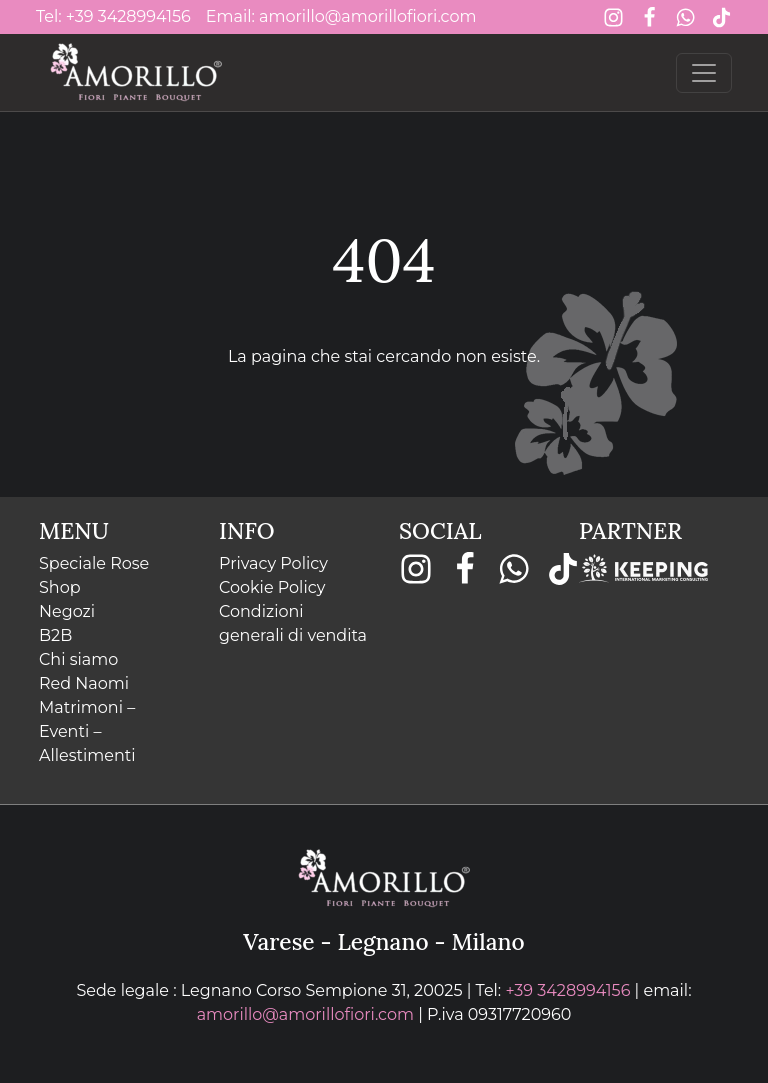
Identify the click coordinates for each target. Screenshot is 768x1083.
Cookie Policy (272, 587)
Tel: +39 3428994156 (113, 16)
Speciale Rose (94, 563)
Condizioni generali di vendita (293, 623)
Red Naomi (84, 683)
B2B (55, 635)
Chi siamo (78, 659)
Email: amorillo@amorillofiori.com (341, 16)
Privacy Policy (273, 563)
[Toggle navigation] (704, 73)
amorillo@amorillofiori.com (305, 1014)
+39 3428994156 (567, 990)
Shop (60, 587)
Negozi (67, 611)
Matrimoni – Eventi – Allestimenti (87, 731)
